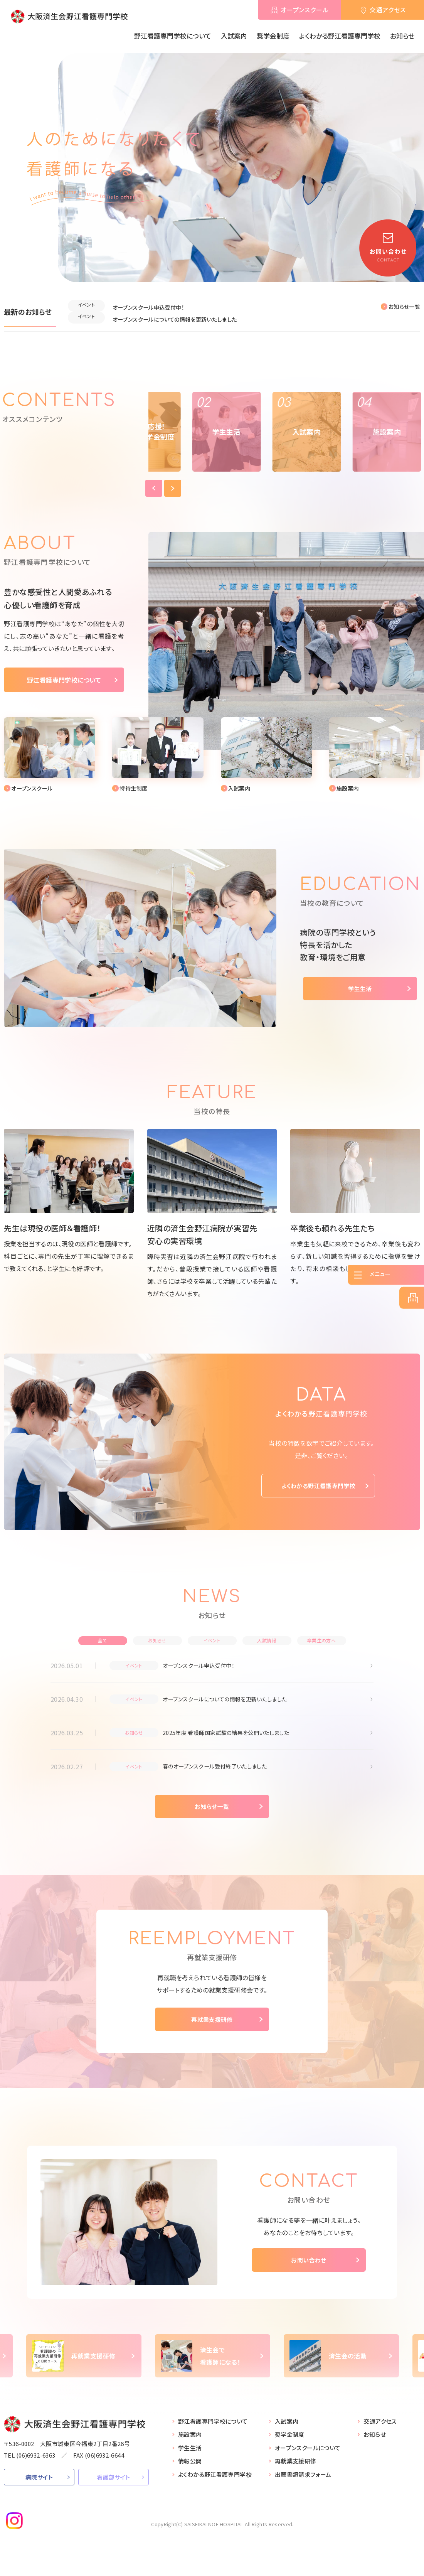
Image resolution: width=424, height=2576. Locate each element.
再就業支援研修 (212, 2027)
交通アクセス (388, 9)
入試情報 (266, 1638)
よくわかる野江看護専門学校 (339, 35)
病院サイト (39, 2485)
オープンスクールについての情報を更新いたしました (184, 314)
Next (116, 458)
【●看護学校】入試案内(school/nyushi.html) (157, 752)
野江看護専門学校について (172, 35)
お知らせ (402, 35)
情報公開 (190, 2469)
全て (102, 1638)
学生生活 (360, 986)
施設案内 (190, 2442)
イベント (212, 1638)
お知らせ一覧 (404, 306)
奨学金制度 (273, 35)
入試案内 (234, 35)
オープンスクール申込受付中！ (153, 304)
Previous (97, 458)
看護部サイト (113, 2485)
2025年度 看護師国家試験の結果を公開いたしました (235, 1736)
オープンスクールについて (308, 2455)
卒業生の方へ (321, 1638)
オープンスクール (304, 9)
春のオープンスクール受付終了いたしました (222, 1772)
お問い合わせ (308, 2267)
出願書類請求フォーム (303, 2482)
